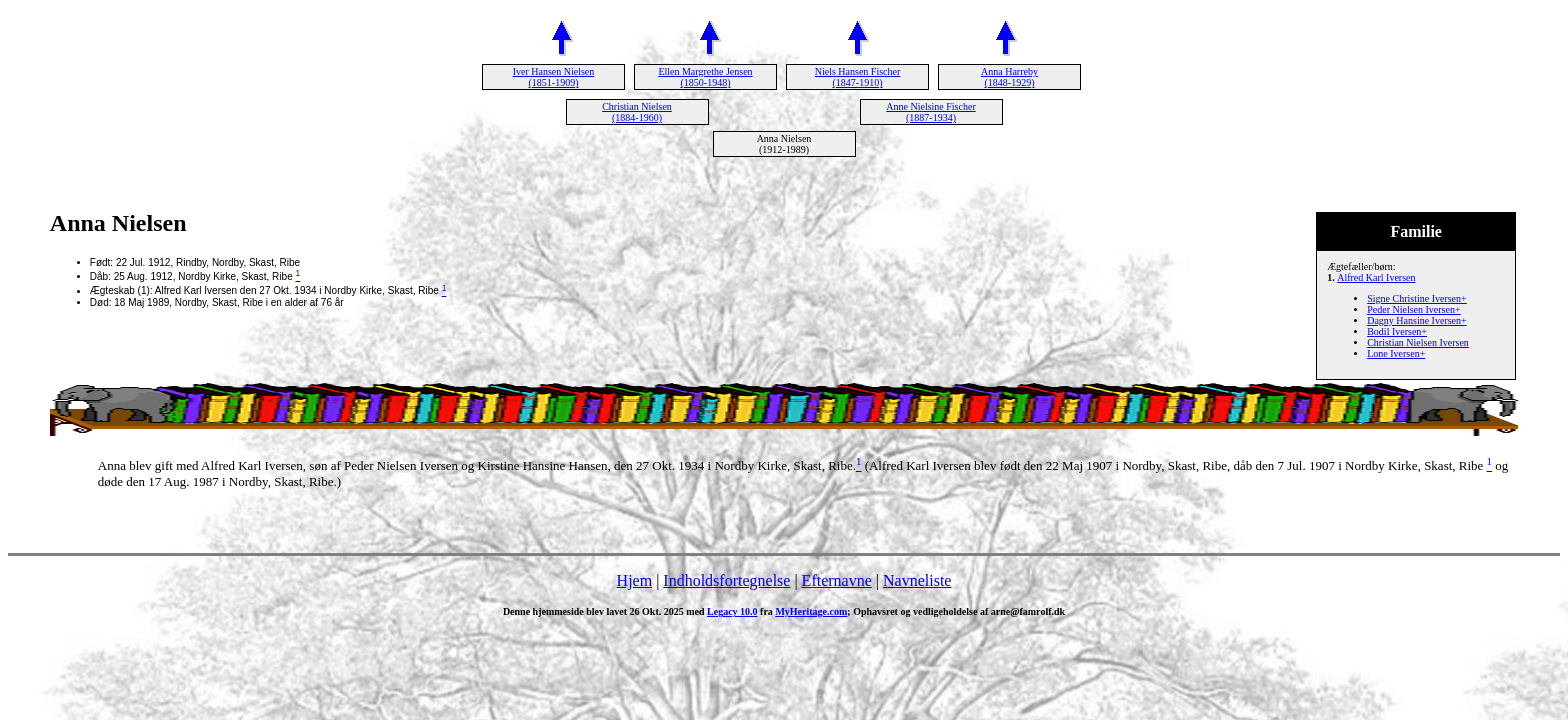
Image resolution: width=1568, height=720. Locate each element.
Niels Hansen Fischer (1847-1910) (858, 77)
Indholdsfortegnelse (726, 580)
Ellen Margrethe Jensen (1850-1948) (705, 77)
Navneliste (917, 580)
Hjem (635, 580)
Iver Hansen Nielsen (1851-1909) (554, 77)
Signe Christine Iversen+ (1417, 298)
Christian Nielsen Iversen (1418, 342)
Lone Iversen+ (1396, 353)
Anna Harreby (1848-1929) (1009, 77)
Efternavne (837, 580)
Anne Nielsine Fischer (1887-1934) (930, 112)
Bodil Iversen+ (1397, 331)
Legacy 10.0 (732, 611)
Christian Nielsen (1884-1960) (637, 112)
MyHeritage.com (811, 611)
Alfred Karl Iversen (1376, 277)
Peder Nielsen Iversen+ (1413, 309)
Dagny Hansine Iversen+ (1417, 320)
